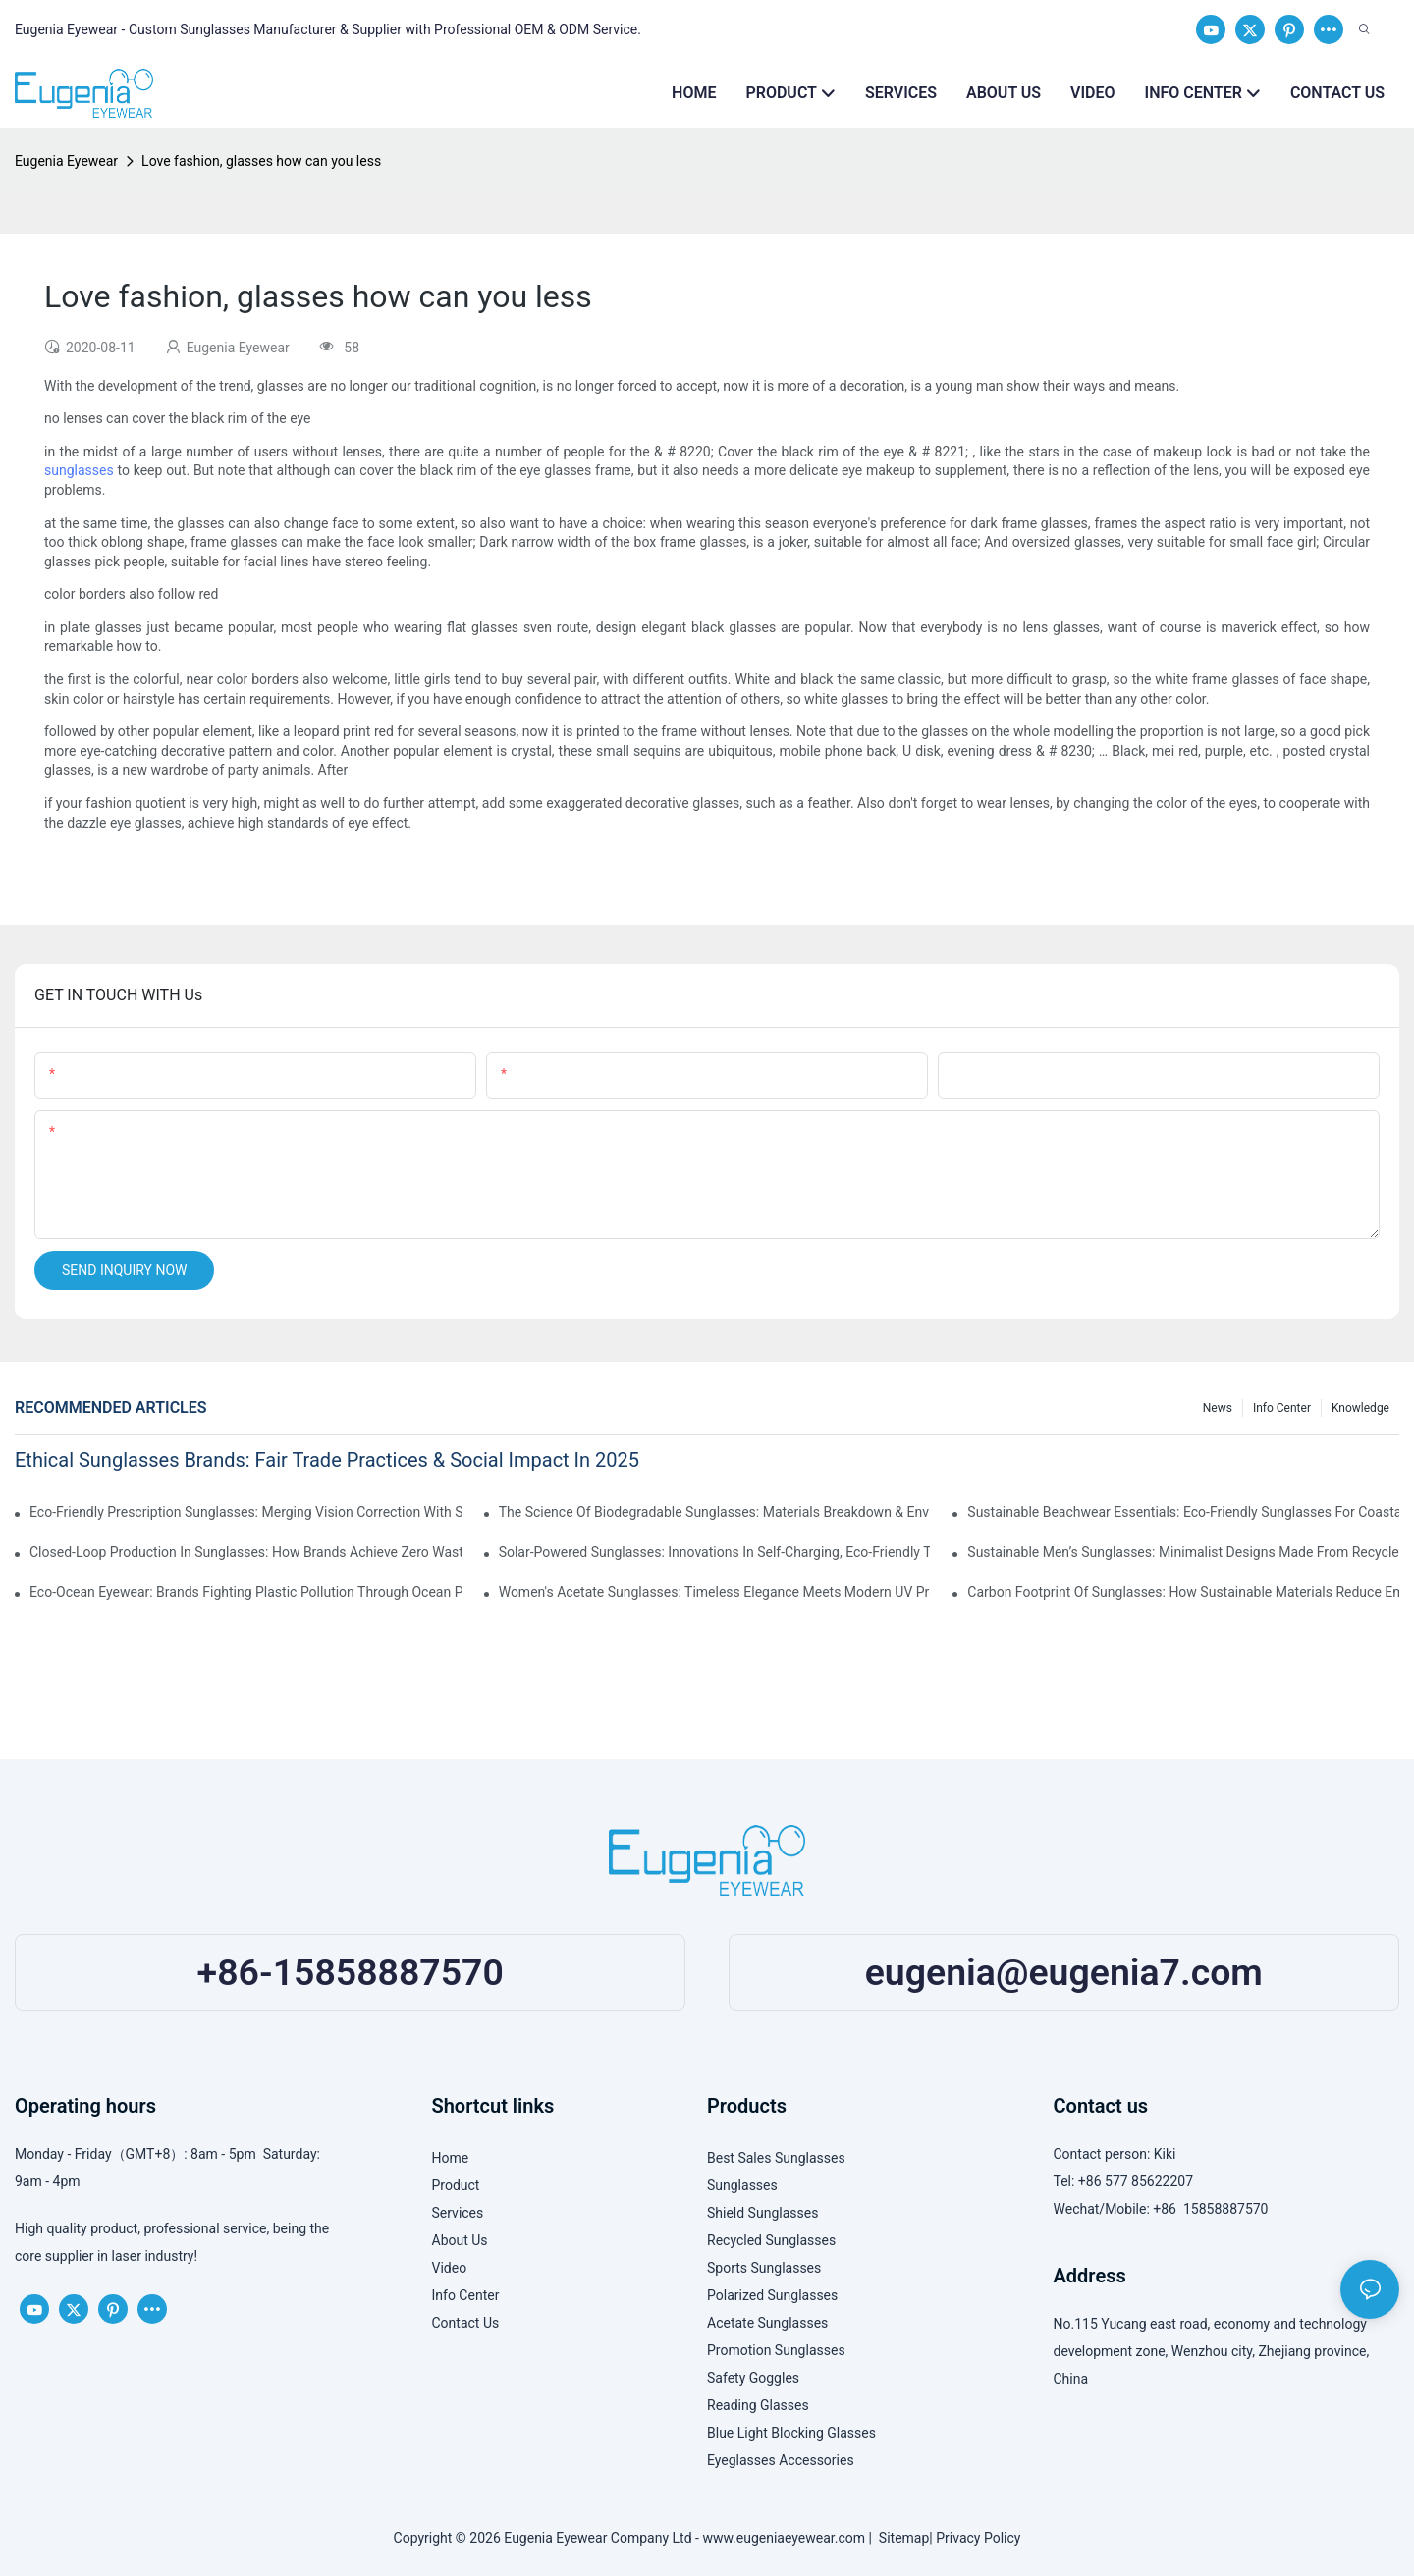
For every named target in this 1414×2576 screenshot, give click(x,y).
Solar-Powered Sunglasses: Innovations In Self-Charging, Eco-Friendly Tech (715, 1552)
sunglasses (79, 470)
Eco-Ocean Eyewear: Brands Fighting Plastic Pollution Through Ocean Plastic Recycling (245, 1592)
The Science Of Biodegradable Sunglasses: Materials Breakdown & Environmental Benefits (715, 1512)
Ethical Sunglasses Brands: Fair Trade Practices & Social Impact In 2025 (327, 1460)
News (1217, 1408)
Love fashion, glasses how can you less (261, 161)
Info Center (1282, 1408)
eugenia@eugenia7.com (1064, 1972)
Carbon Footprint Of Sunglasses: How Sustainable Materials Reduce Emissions (1183, 1592)
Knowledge (1360, 1408)
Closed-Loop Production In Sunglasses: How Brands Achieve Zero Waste (245, 1552)
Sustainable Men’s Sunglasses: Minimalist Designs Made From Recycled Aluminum (1183, 1552)
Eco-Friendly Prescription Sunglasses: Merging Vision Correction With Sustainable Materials (245, 1512)
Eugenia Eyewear (66, 161)
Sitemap (900, 2538)
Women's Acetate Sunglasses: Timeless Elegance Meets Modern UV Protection (715, 1592)
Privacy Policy (978, 2538)
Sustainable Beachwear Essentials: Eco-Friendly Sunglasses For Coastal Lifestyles (1183, 1512)
